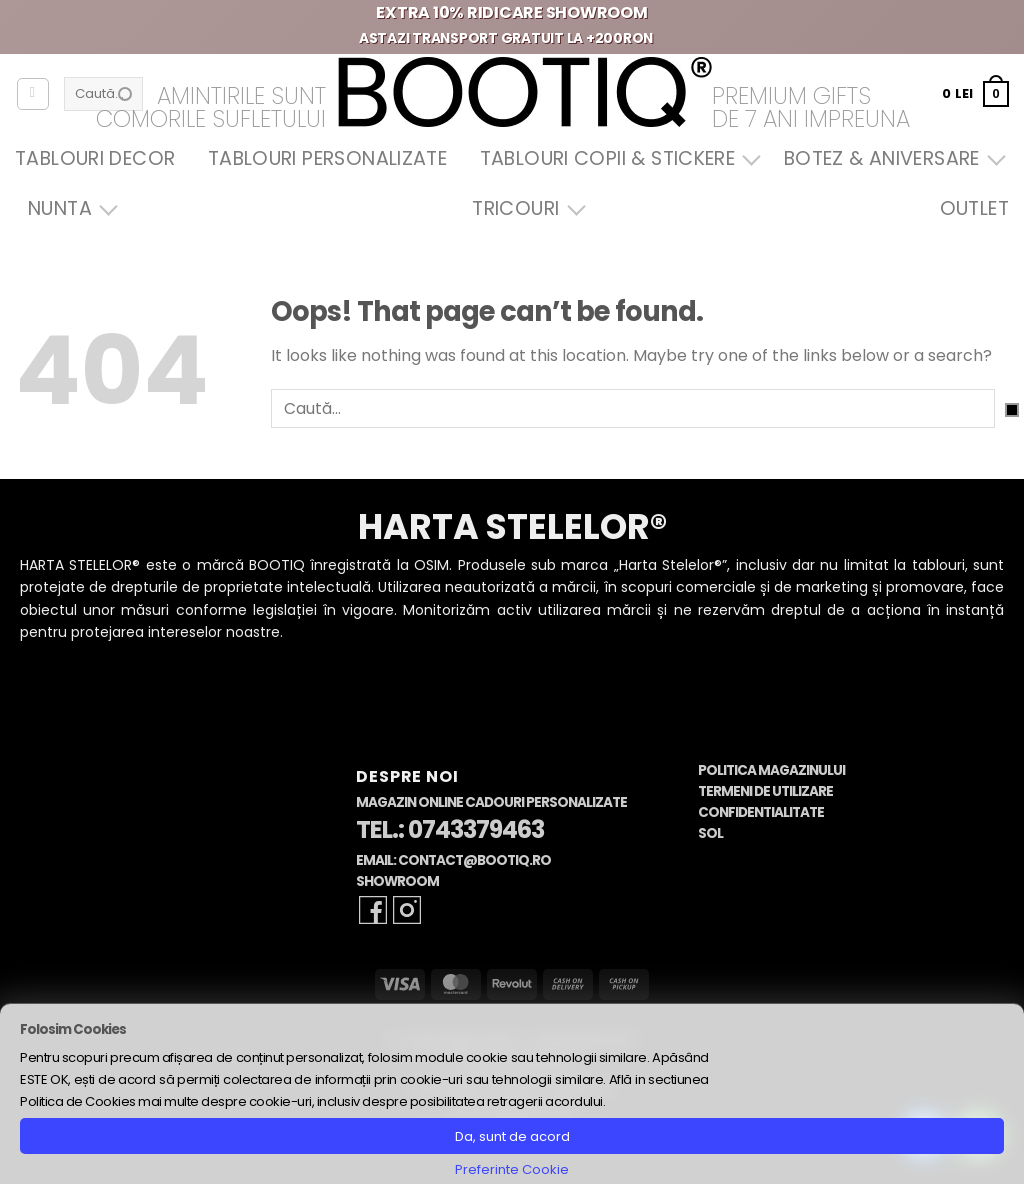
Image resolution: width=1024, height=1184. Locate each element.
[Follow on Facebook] (373, 910)
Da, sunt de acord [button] (512, 1136)
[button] (975, 93)
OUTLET (974, 208)
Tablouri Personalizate (327, 158)
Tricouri (523, 208)
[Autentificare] (33, 94)
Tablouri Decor (95, 158)
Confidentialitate (761, 812)
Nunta (68, 208)
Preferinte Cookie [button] (512, 1169)
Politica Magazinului (771, 770)
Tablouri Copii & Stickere (616, 158)
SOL (710, 833)
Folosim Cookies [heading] (73, 1029)
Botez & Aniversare (890, 158)
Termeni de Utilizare (765, 791)
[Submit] (1012, 410)
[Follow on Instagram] (407, 910)
